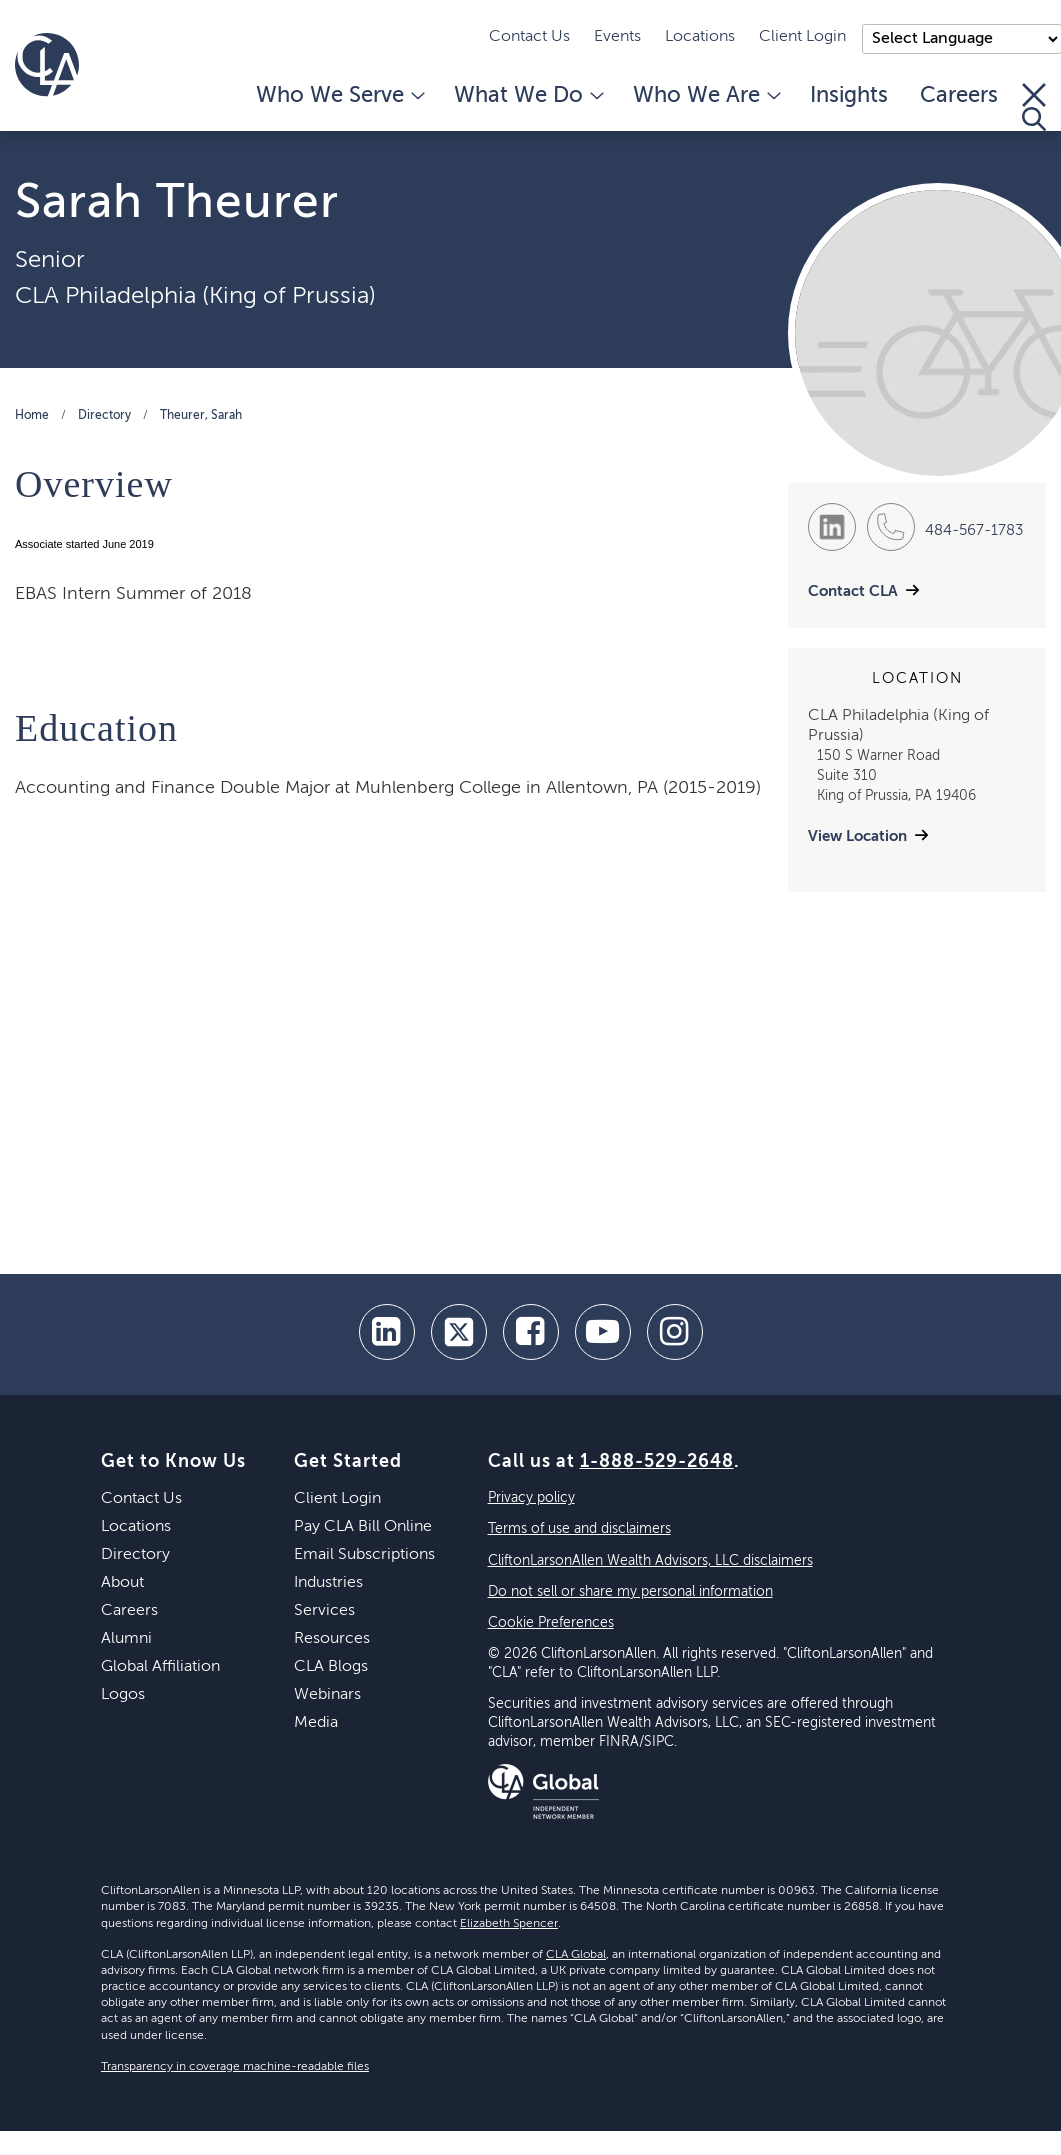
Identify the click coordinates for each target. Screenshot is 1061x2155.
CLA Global (576, 1955)
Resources (332, 1639)
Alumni (126, 1639)
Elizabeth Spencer (509, 1924)
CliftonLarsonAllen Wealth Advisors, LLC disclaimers (650, 1561)
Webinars (327, 1695)
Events (617, 37)
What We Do (527, 96)
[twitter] (459, 1332)
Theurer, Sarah (201, 416)
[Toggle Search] (1034, 107)
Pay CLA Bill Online (363, 1527)
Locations (700, 37)
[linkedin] (387, 1332)
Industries (328, 1583)
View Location (857, 836)
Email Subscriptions (364, 1555)
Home (32, 416)
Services (324, 1611)
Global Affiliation (160, 1667)
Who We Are (705, 96)
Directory (104, 416)
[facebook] (531, 1332)
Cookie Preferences (551, 1623)
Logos (123, 1695)
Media (316, 1723)
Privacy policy (531, 1498)
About (122, 1583)
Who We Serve (339, 96)
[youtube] (603, 1332)
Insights (849, 96)
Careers (959, 96)
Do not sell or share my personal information (630, 1592)
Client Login (802, 37)
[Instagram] (675, 1332)
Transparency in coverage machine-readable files (235, 2067)
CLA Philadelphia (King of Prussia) (195, 296)
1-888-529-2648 (657, 1462)
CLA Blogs (331, 1667)
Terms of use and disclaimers (579, 1529)
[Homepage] (47, 65)
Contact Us (529, 37)
